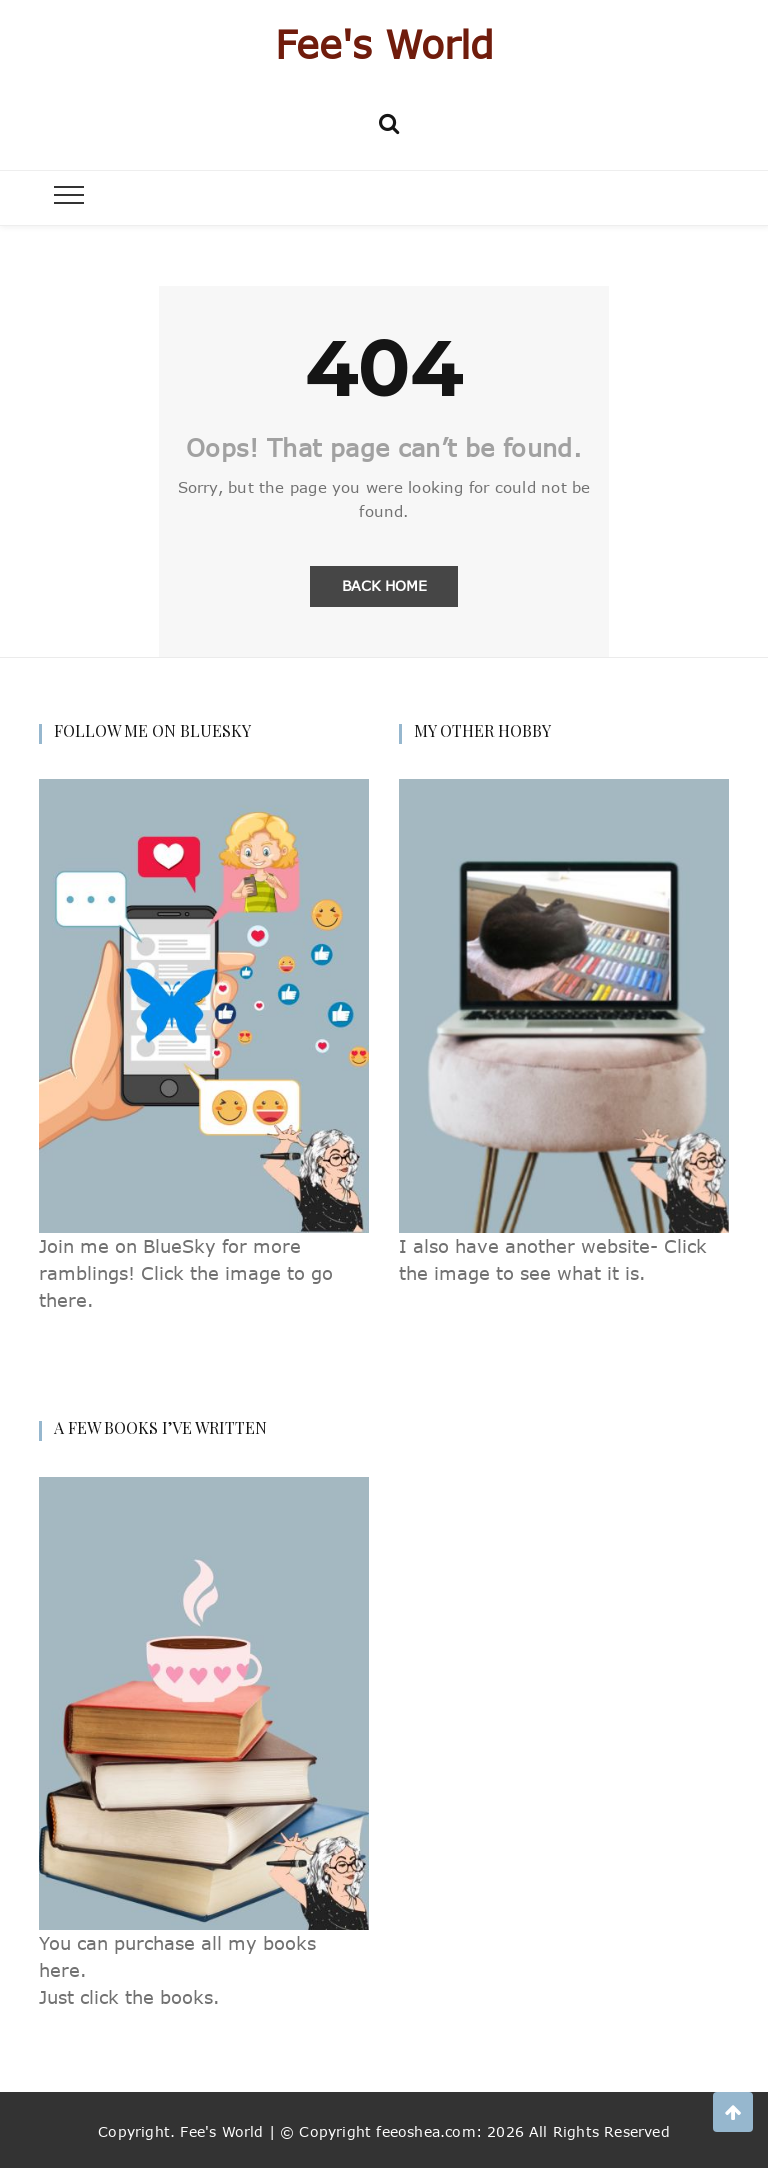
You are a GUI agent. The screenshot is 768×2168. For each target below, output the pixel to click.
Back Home (384, 585)
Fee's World (384, 44)
